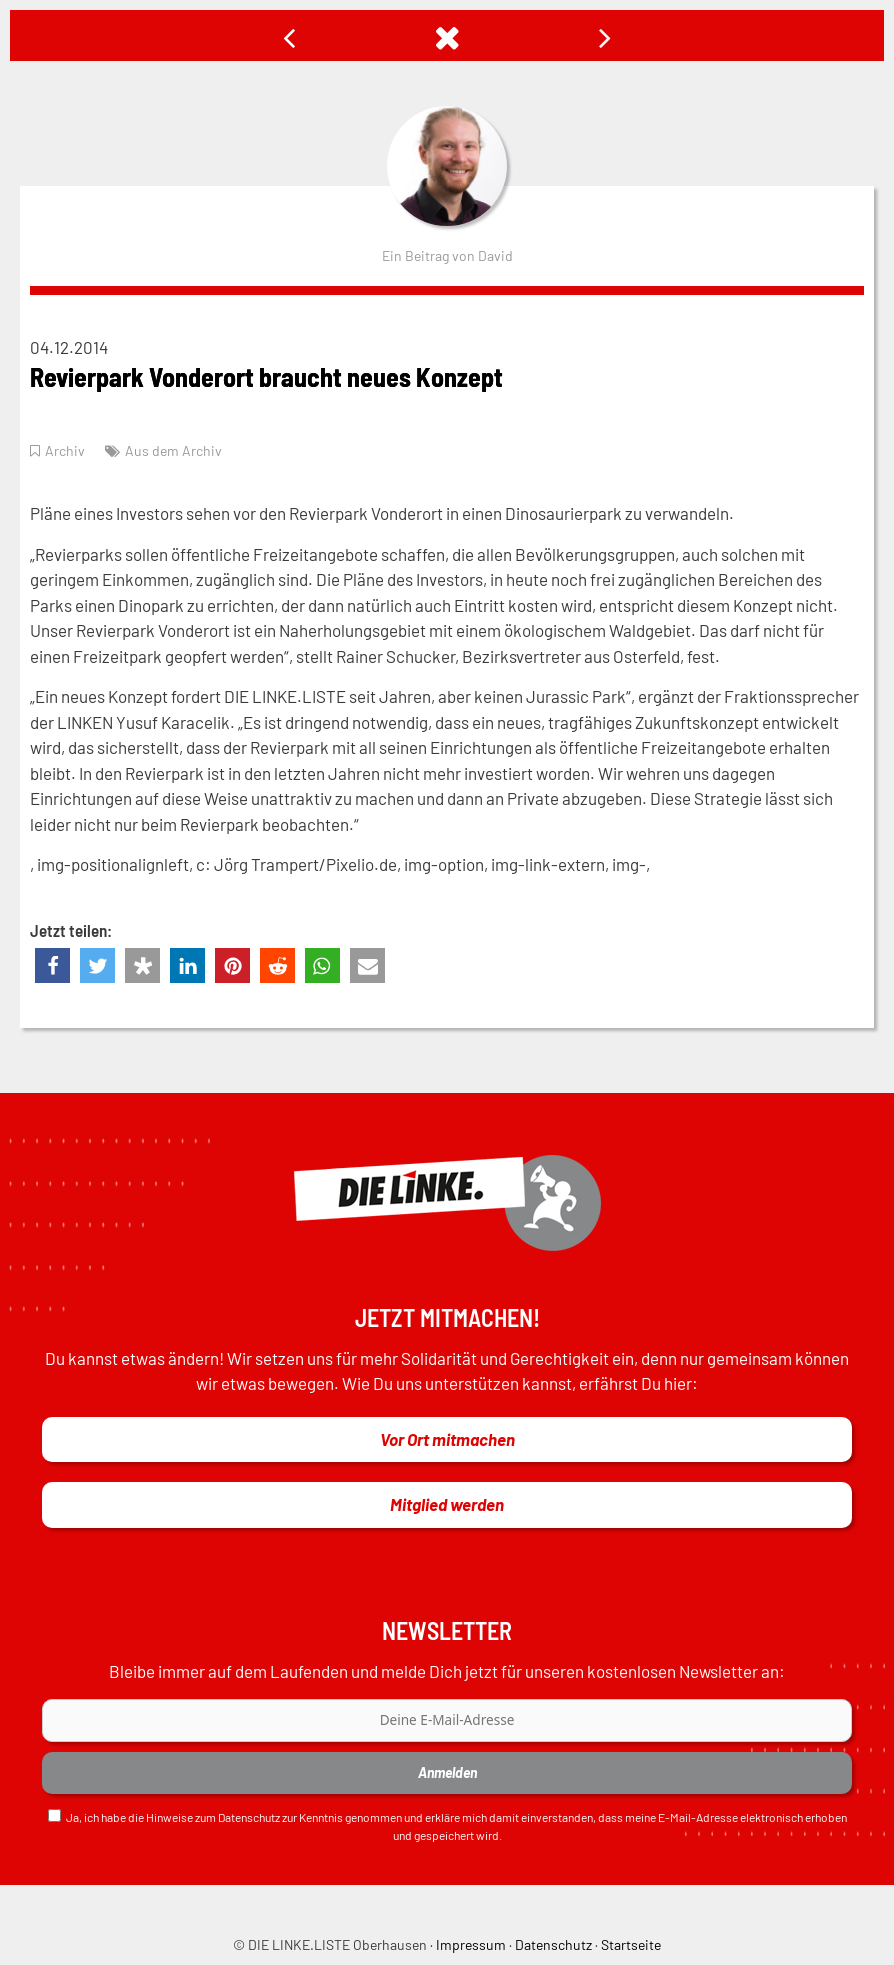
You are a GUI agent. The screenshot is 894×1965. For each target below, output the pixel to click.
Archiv (65, 450)
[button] (52, 965)
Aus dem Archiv (173, 450)
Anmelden (447, 1772)
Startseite (631, 1944)
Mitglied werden (447, 1504)
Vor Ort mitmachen (447, 1439)
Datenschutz (249, 1817)
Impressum (471, 1944)
